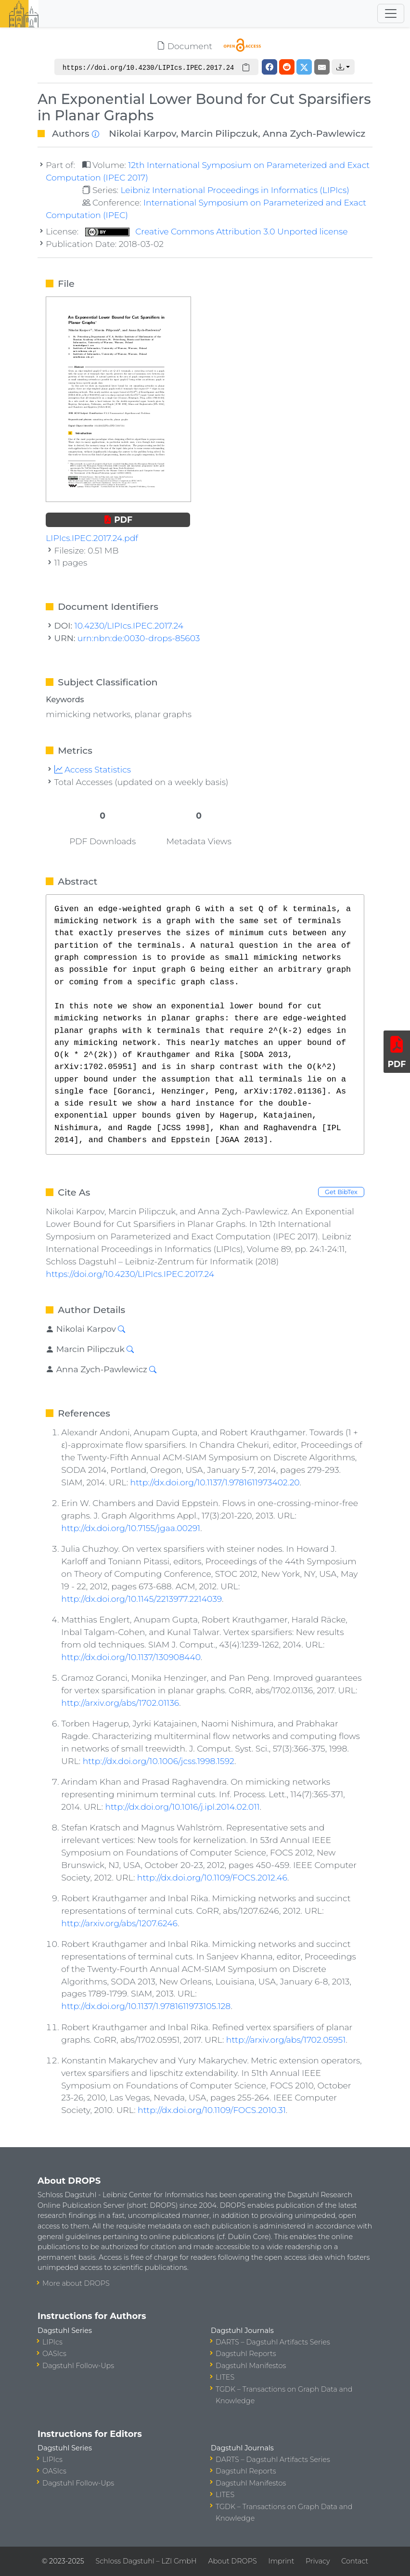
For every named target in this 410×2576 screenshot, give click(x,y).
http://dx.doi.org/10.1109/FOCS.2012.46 (212, 1877)
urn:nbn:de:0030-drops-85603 (138, 638)
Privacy (318, 2561)
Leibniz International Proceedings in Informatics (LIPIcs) (234, 190)
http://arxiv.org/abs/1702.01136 (120, 1703)
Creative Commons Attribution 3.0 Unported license (216, 231)
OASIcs (54, 2353)
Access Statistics (92, 769)
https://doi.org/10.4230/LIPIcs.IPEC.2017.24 (130, 1274)
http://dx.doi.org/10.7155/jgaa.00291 (130, 1528)
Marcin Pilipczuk (219, 133)
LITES (225, 2377)
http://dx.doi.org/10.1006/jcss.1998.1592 (158, 1761)
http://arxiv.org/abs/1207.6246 (119, 1923)
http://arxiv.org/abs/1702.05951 (286, 2040)
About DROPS (232, 2561)
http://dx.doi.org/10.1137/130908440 (131, 1657)
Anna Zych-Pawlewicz (314, 133)
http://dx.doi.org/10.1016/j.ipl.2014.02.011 (182, 1807)
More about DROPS (76, 2283)
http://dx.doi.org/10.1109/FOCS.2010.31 (212, 2110)
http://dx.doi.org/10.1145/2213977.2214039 (141, 1599)
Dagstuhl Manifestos (251, 2365)
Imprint (281, 2561)
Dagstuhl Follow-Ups (78, 2365)
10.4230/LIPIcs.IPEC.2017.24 (129, 625)
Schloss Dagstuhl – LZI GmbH (145, 2561)
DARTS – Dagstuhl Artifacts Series (273, 2342)
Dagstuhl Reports (246, 2353)
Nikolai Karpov (142, 133)
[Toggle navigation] (390, 13)
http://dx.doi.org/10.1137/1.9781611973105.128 (146, 2006)
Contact (354, 2561)
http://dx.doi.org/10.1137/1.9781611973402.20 (215, 1482)
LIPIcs (52, 2342)
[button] (343, 67)
